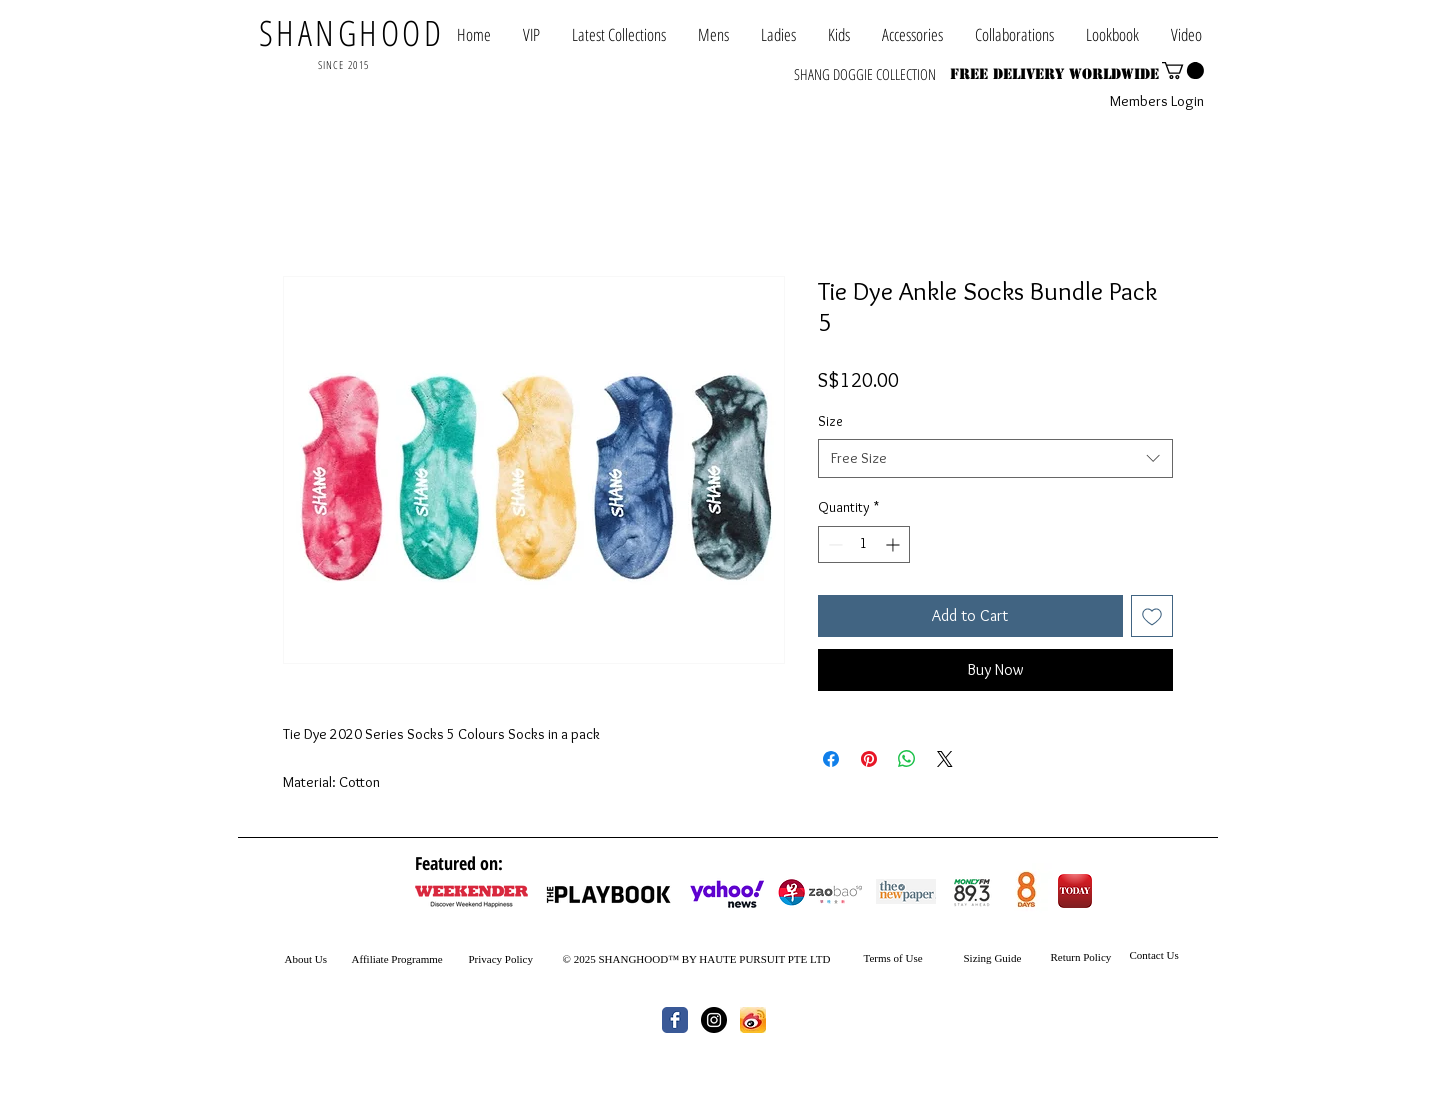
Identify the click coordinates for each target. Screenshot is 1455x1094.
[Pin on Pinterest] (869, 759)
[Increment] (894, 544)
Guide (1007, 958)
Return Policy (1081, 957)
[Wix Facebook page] (675, 1020)
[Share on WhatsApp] (907, 759)
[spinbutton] (864, 544)
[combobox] (995, 458)
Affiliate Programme (397, 959)
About (299, 959)
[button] (1014, 34)
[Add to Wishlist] (1152, 616)
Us (319, 959)
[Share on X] (945, 759)
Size (830, 421)
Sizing (978, 958)
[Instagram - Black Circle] (714, 1020)
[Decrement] (833, 544)
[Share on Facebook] (831, 759)
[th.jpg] (753, 1020)
